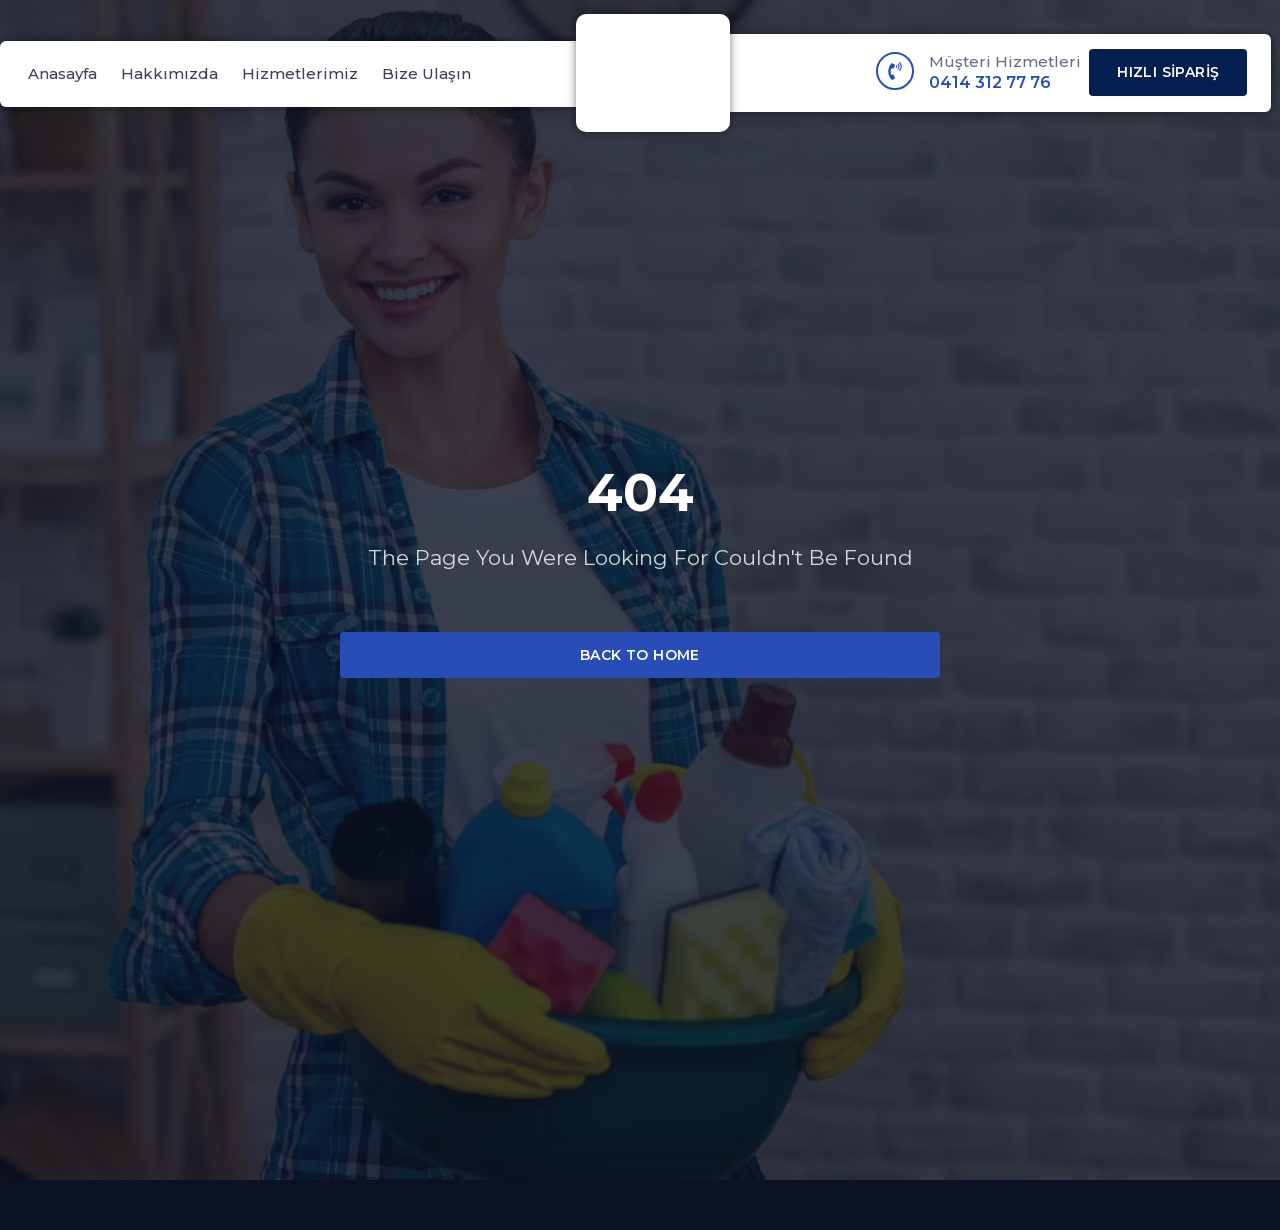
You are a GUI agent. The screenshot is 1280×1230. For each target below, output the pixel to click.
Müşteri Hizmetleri (1005, 61)
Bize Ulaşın (426, 73)
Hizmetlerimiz (300, 73)
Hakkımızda (169, 73)
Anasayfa (62, 73)
